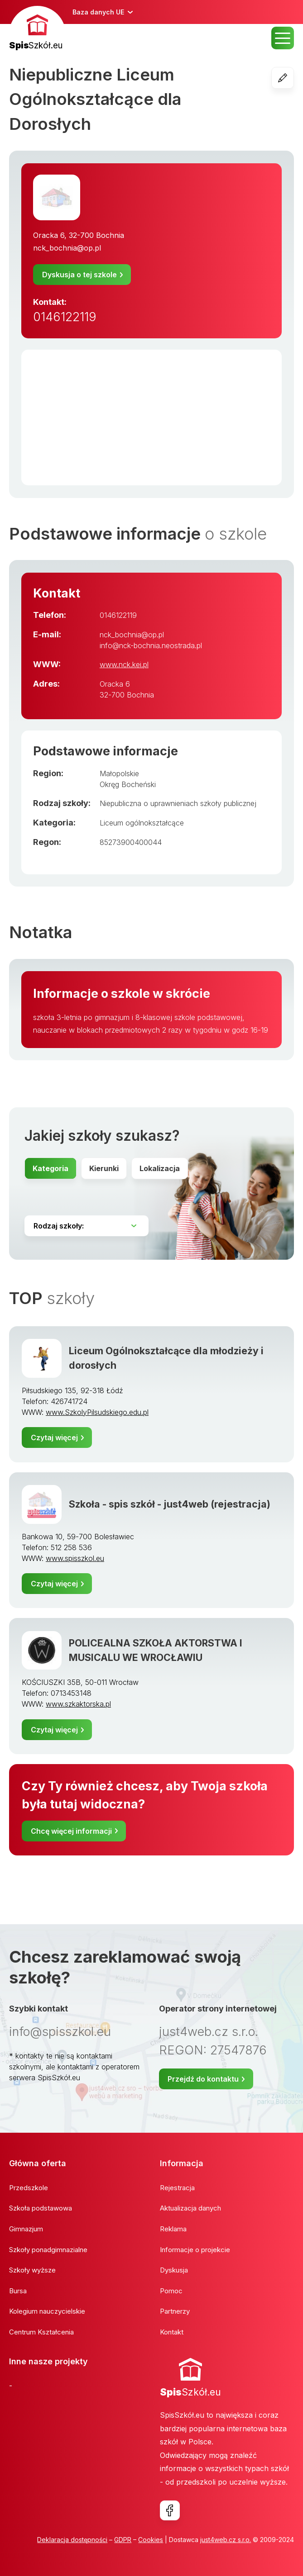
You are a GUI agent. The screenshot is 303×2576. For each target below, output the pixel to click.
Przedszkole (28, 2187)
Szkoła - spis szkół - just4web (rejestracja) (169, 1504)
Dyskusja (174, 2270)
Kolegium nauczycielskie (47, 2311)
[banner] (37, 29)
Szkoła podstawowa (40, 2208)
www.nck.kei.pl (124, 664)
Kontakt (171, 2332)
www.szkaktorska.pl (78, 1703)
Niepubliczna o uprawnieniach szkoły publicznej (178, 803)
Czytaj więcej (54, 1437)
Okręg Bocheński (128, 784)
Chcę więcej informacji (71, 1831)
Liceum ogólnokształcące (142, 822)
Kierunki (104, 1168)
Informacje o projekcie (195, 2249)
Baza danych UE (98, 12)
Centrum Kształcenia (41, 2332)
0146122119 (64, 316)
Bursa (18, 2291)
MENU (282, 38)
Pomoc (171, 2291)
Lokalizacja (159, 1168)
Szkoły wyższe (32, 2270)
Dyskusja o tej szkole (79, 274)
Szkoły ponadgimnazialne (48, 2249)
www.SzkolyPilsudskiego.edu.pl (97, 1412)
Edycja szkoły (293, 77)
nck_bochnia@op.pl (67, 247)
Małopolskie (119, 773)
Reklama (173, 2229)
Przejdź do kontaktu (203, 2078)
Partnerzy (175, 2311)
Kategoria (50, 1168)
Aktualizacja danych (190, 2208)
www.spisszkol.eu (75, 1558)
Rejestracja (177, 2187)
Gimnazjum (26, 2229)
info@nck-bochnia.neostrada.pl (151, 645)
